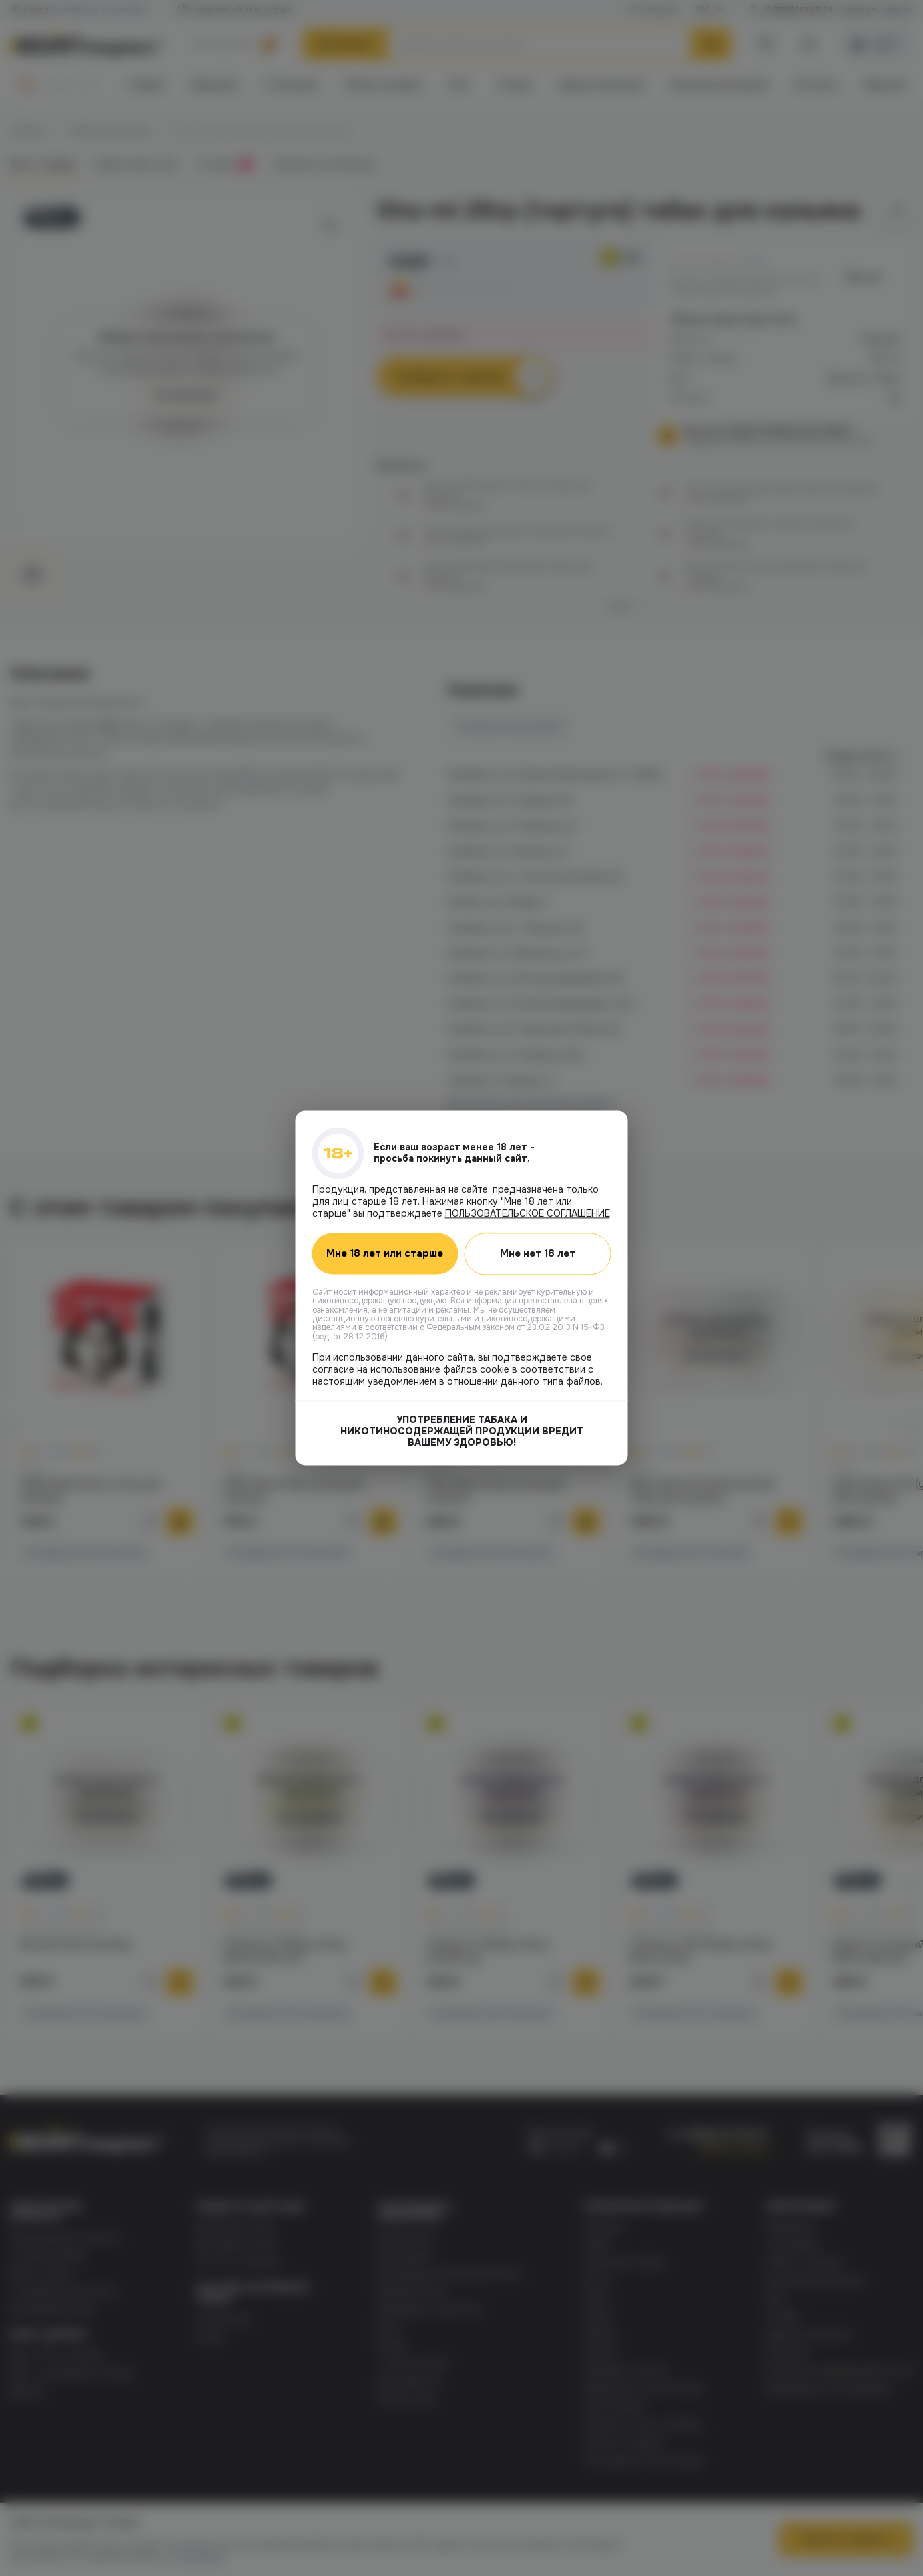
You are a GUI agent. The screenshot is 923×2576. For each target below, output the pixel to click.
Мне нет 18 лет (537, 1253)
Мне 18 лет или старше (384, 1254)
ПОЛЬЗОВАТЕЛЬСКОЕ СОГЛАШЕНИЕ (527, 1213)
